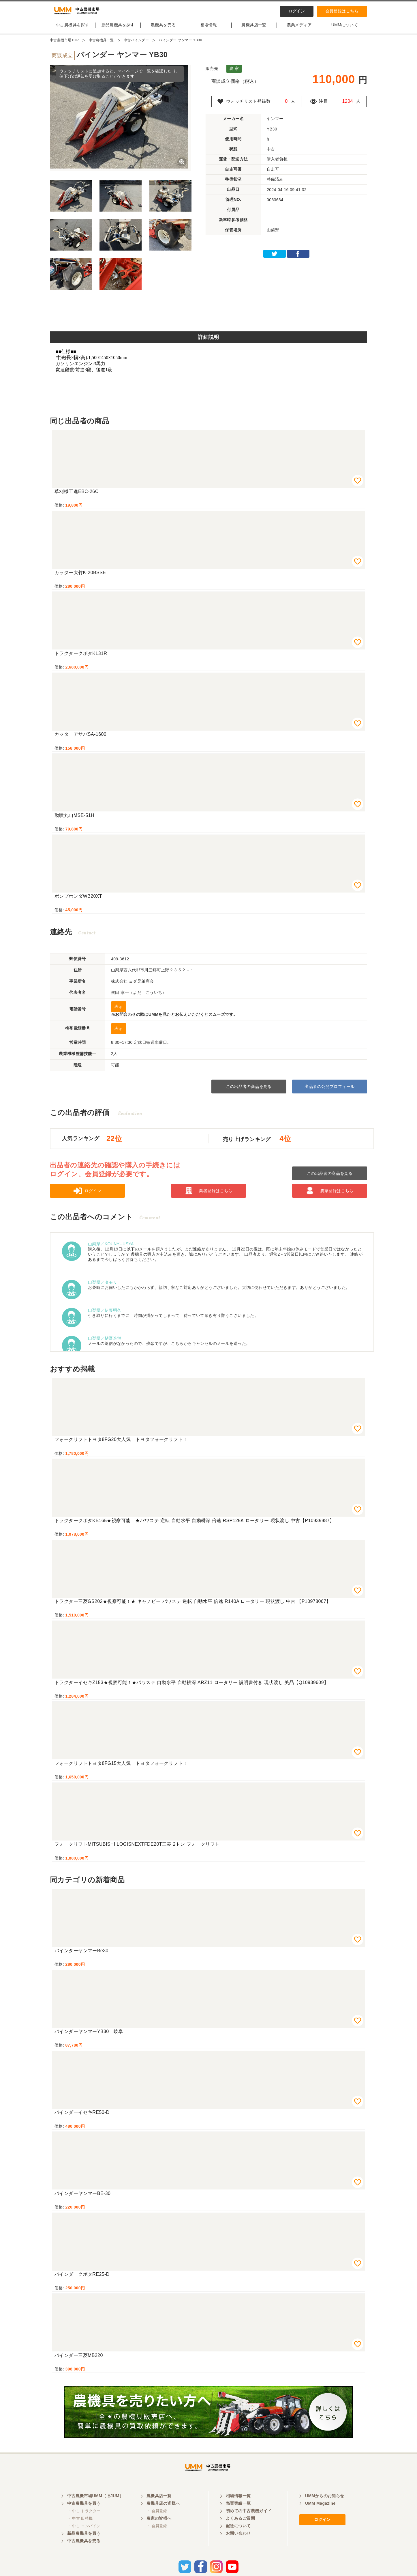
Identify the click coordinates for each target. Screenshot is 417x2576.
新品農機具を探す (118, 29)
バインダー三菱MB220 (79, 2360)
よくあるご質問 (240, 2529)
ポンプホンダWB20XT (78, 901)
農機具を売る (163, 29)
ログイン (296, 11)
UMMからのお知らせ (324, 2507)
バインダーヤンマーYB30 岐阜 (89, 2036)
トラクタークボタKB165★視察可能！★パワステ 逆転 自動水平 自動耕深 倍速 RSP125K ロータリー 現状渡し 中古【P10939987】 (194, 1525)
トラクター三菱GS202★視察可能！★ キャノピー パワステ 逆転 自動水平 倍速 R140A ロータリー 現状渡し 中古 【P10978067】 (193, 1606)
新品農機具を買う (83, 2544)
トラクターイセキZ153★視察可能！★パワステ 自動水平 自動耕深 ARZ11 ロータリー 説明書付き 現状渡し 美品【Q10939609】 (191, 1687)
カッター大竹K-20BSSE (80, 577)
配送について (238, 2537)
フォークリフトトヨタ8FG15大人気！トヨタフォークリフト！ (121, 1768)
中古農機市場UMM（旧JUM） (95, 2507)
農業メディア (299, 29)
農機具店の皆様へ (163, 2514)
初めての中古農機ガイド (249, 2522)
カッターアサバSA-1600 (80, 739)
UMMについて (344, 29)
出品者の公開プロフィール (329, 1091)
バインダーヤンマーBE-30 (82, 2198)
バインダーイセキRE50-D (82, 2117)
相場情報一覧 (238, 2507)
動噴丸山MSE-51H (74, 820)
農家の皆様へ (159, 2529)
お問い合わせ (238, 2544)
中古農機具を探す (72, 29)
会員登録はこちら (341, 11)
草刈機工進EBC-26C (77, 496)
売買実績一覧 (238, 2514)
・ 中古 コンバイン (83, 2537)
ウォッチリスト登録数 (249, 106)
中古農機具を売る (83, 2552)
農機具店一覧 (253, 29)
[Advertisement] (208, 318)
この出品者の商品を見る (249, 1091)
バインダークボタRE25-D (82, 2279)
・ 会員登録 (156, 2522)
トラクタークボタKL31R (81, 658)
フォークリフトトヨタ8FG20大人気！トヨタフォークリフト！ (121, 1444)
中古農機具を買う (83, 2514)
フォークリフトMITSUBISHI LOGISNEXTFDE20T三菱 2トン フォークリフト (137, 1849)
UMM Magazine (320, 2514)
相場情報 (208, 29)
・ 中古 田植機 (80, 2530)
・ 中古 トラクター (83, 2522)
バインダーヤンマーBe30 (81, 1955)
